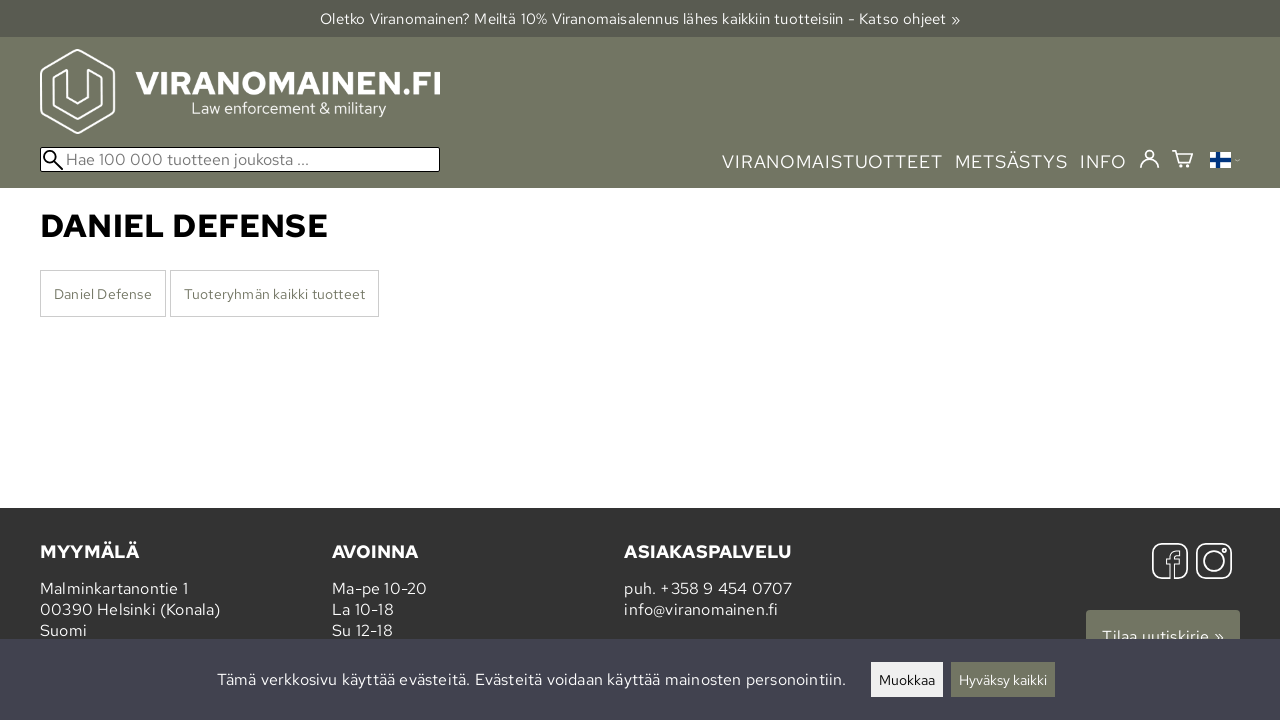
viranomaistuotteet (832, 161)
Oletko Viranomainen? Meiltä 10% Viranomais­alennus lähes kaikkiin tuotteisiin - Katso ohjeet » (640, 18)
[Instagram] (1214, 563)
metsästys (1011, 161)
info (1103, 161)
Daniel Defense (103, 293)
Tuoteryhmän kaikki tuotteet (274, 293)
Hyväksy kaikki (1003, 679)
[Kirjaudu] (1149, 160)
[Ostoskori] (1182, 161)
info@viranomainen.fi (701, 609)
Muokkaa (907, 679)
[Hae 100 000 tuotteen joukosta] (240, 159)
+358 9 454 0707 (726, 588)
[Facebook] (1170, 563)
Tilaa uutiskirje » (1163, 636)
